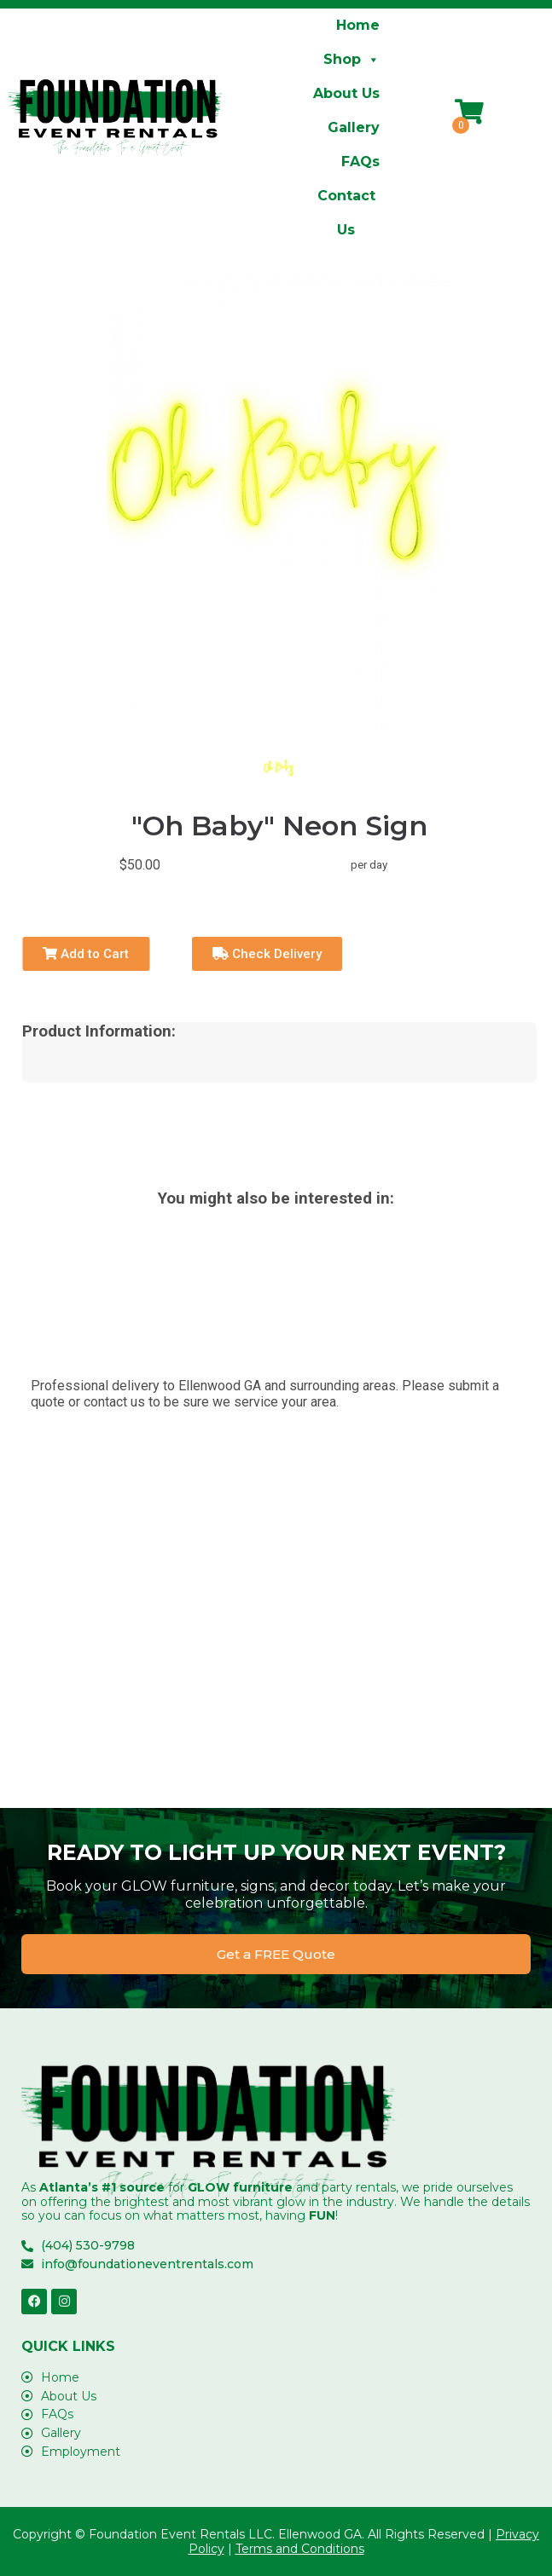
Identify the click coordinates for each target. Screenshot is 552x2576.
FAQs (360, 161)
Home (358, 25)
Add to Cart (86, 954)
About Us (346, 93)
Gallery (354, 127)
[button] (276, 1954)
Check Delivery (267, 954)
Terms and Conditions (299, 2548)
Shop (351, 60)
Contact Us (346, 200)
